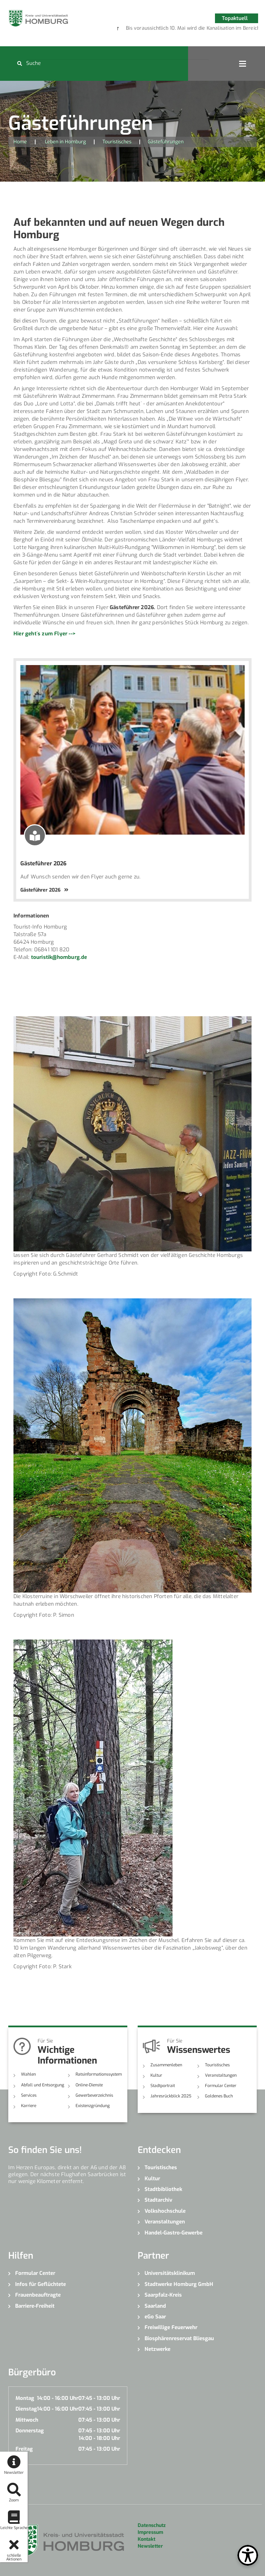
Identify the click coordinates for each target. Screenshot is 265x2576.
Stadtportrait (162, 2085)
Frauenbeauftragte (38, 2294)
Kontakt (146, 2539)
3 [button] (177, 29)
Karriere (28, 2105)
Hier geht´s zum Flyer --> (44, 633)
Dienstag (26, 2408)
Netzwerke (157, 2349)
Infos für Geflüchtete (40, 2284)
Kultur (156, 2075)
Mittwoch (27, 2419)
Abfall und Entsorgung (42, 2085)
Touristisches (116, 141)
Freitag (24, 2448)
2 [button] (167, 29)
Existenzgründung (93, 2105)
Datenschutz (152, 2525)
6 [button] (208, 29)
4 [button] (187, 29)
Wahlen (28, 2074)
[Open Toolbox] (247, 2555)
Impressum (150, 2532)
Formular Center (220, 2085)
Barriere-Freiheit (35, 2306)
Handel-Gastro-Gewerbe (174, 2232)
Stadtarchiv (158, 2200)
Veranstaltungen (221, 2075)
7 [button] (218, 29)
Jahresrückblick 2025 (171, 2096)
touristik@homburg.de (59, 957)
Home (20, 141)
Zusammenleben (166, 2065)
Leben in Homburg (65, 141)
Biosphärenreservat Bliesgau (179, 2338)
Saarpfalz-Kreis (163, 2294)
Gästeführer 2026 (43, 863)
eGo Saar (155, 2316)
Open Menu (242, 63)
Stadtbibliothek (163, 2189)
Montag (25, 2398)
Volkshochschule (165, 2211)
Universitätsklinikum (170, 2273)
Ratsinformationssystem (99, 2074)
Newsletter (150, 2546)
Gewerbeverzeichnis (94, 2095)
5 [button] (198, 29)
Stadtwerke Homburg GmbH (179, 2284)
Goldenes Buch (219, 2096)
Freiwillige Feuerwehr (171, 2327)
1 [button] (156, 29)
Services (29, 2095)
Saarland (155, 2306)
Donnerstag (30, 2430)
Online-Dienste (89, 2085)
